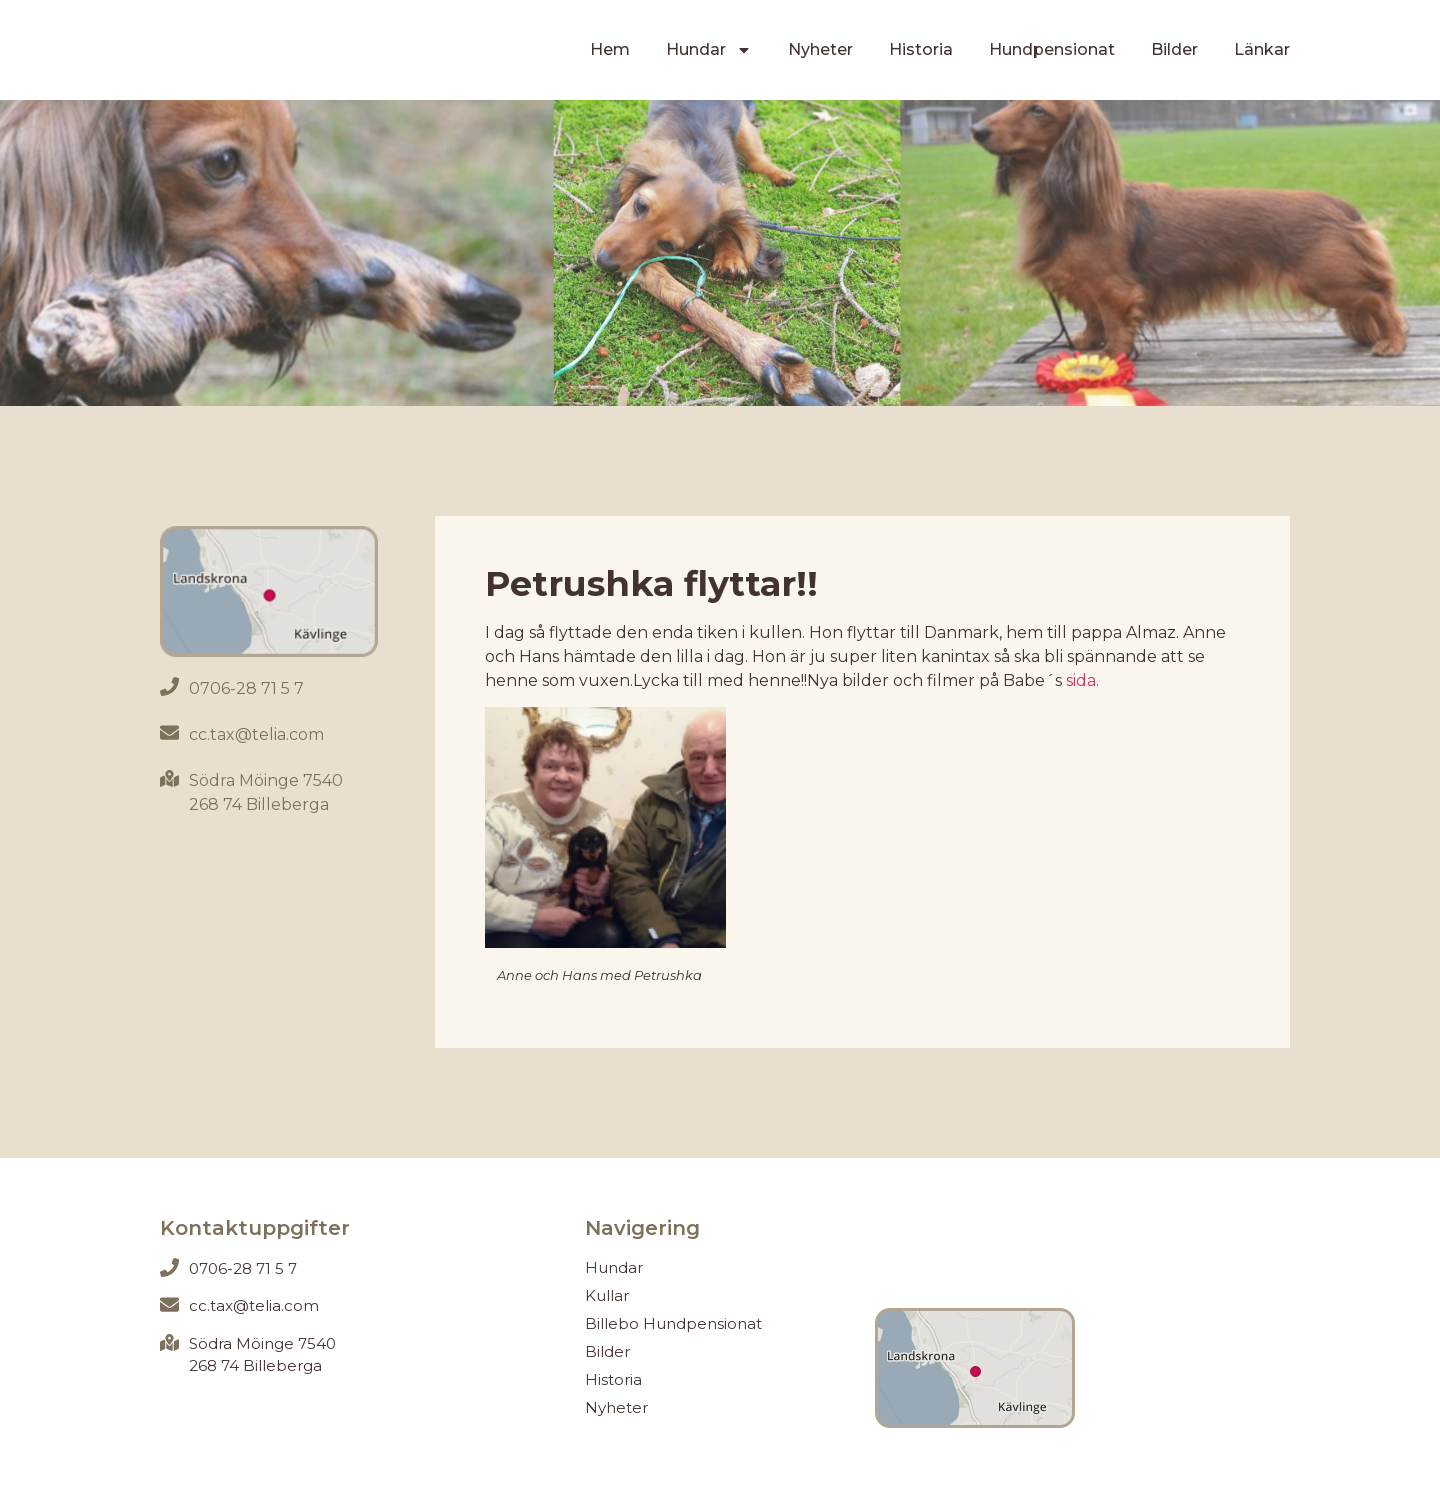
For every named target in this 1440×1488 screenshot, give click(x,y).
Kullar (607, 1295)
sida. (1082, 680)
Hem (610, 49)
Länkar (1262, 49)
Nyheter (820, 49)
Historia (921, 49)
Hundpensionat (1052, 49)
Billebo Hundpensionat (673, 1323)
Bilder (1174, 49)
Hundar (709, 50)
